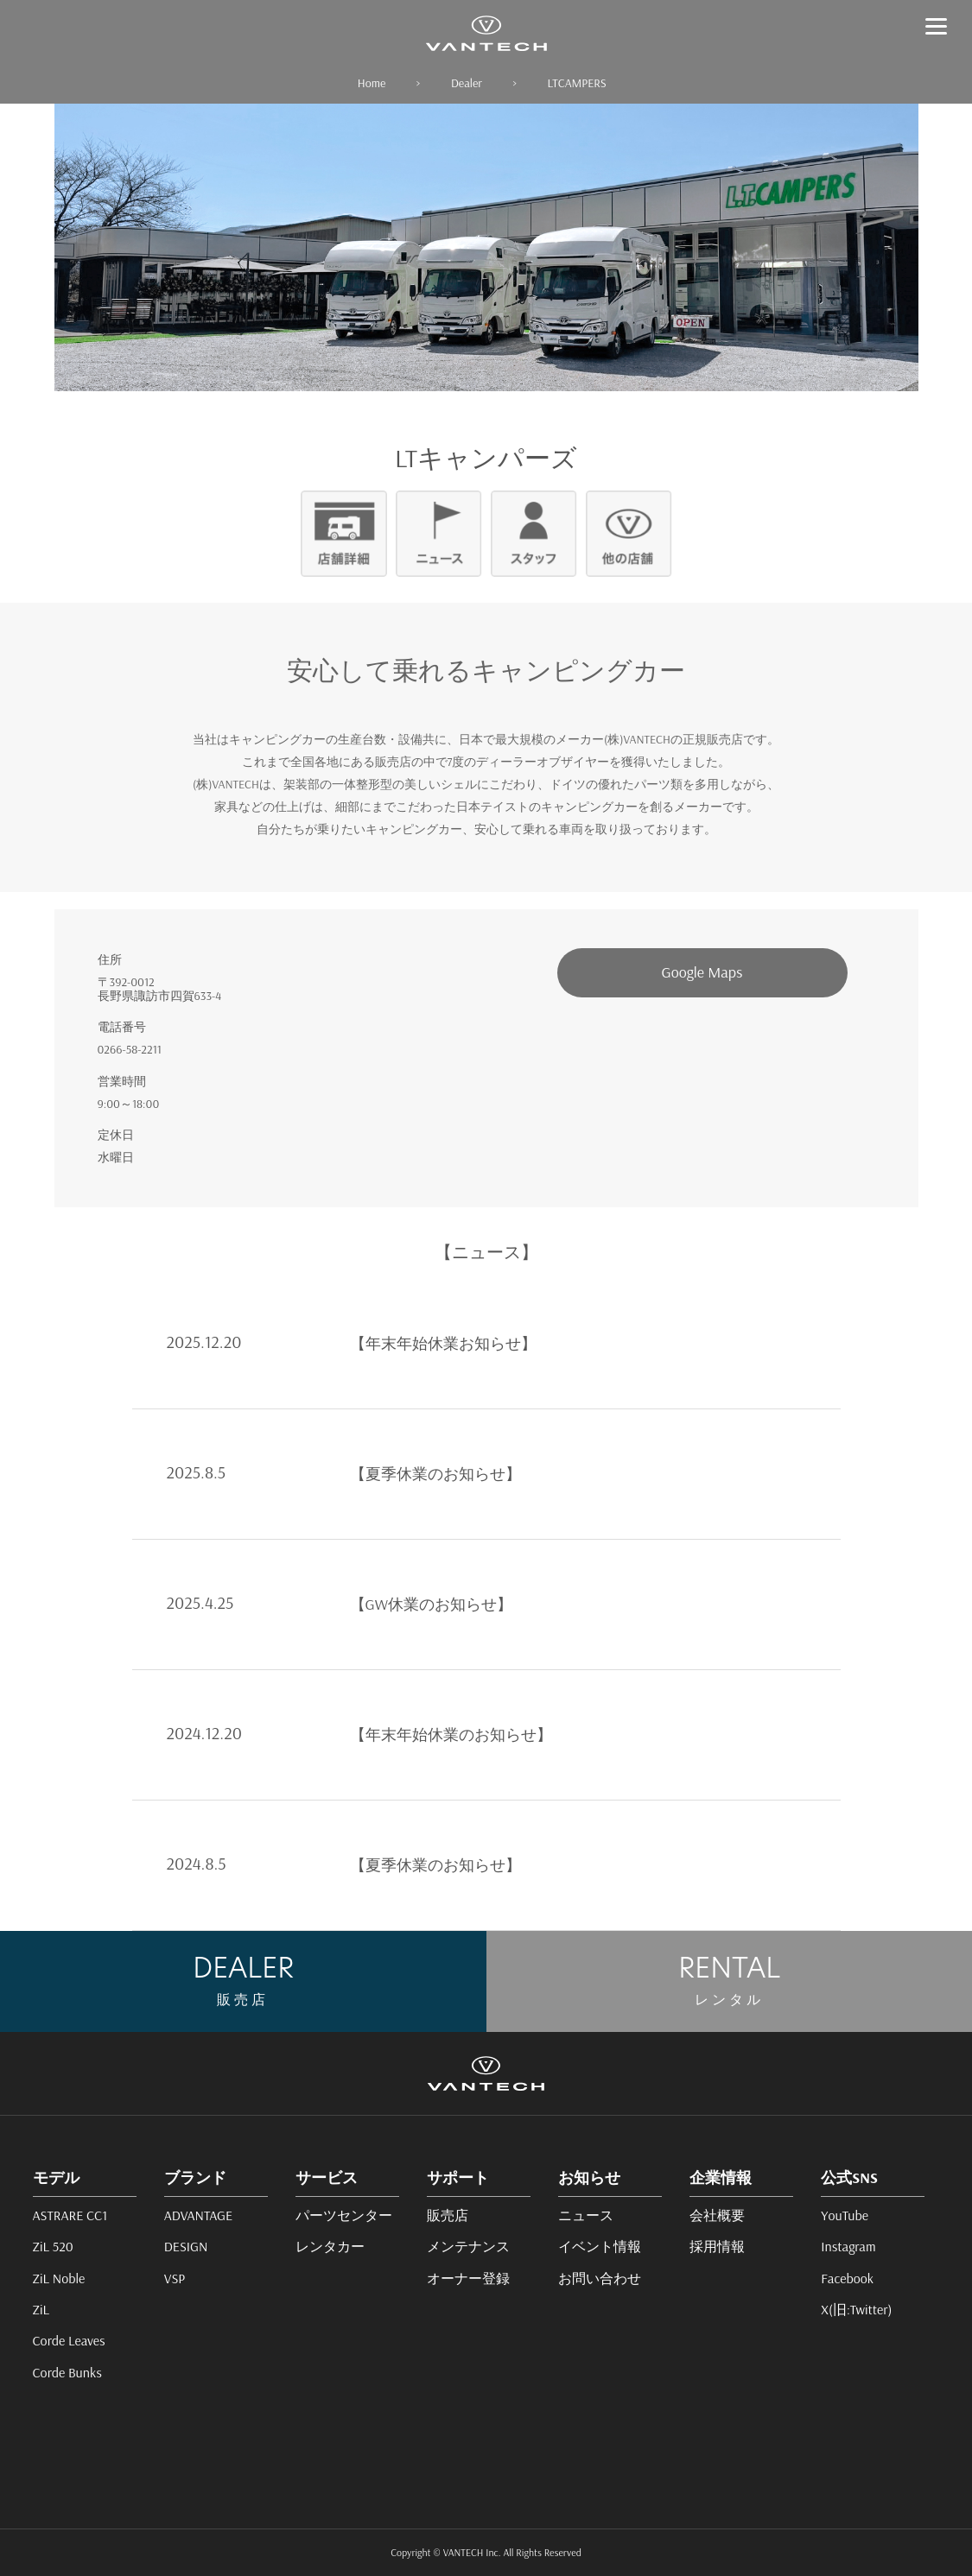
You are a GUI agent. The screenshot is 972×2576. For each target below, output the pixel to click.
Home (371, 83)
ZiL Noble (59, 2278)
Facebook (847, 2278)
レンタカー (330, 2246)
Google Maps (702, 972)
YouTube (844, 2215)
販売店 (447, 2215)
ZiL (41, 2309)
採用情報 (717, 2246)
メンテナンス (468, 2246)
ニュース (585, 2215)
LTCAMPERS (577, 83)
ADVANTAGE (198, 2215)
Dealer (466, 83)
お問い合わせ (599, 2278)
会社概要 (717, 2215)
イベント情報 (599, 2246)
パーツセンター (343, 2215)
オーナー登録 (468, 2278)
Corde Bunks (67, 2372)
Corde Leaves (69, 2340)
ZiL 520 (53, 2246)
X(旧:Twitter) (856, 2309)
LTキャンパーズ (486, 457)
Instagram (848, 2246)
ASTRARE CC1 (70, 2215)
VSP (175, 2278)
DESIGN (186, 2246)
